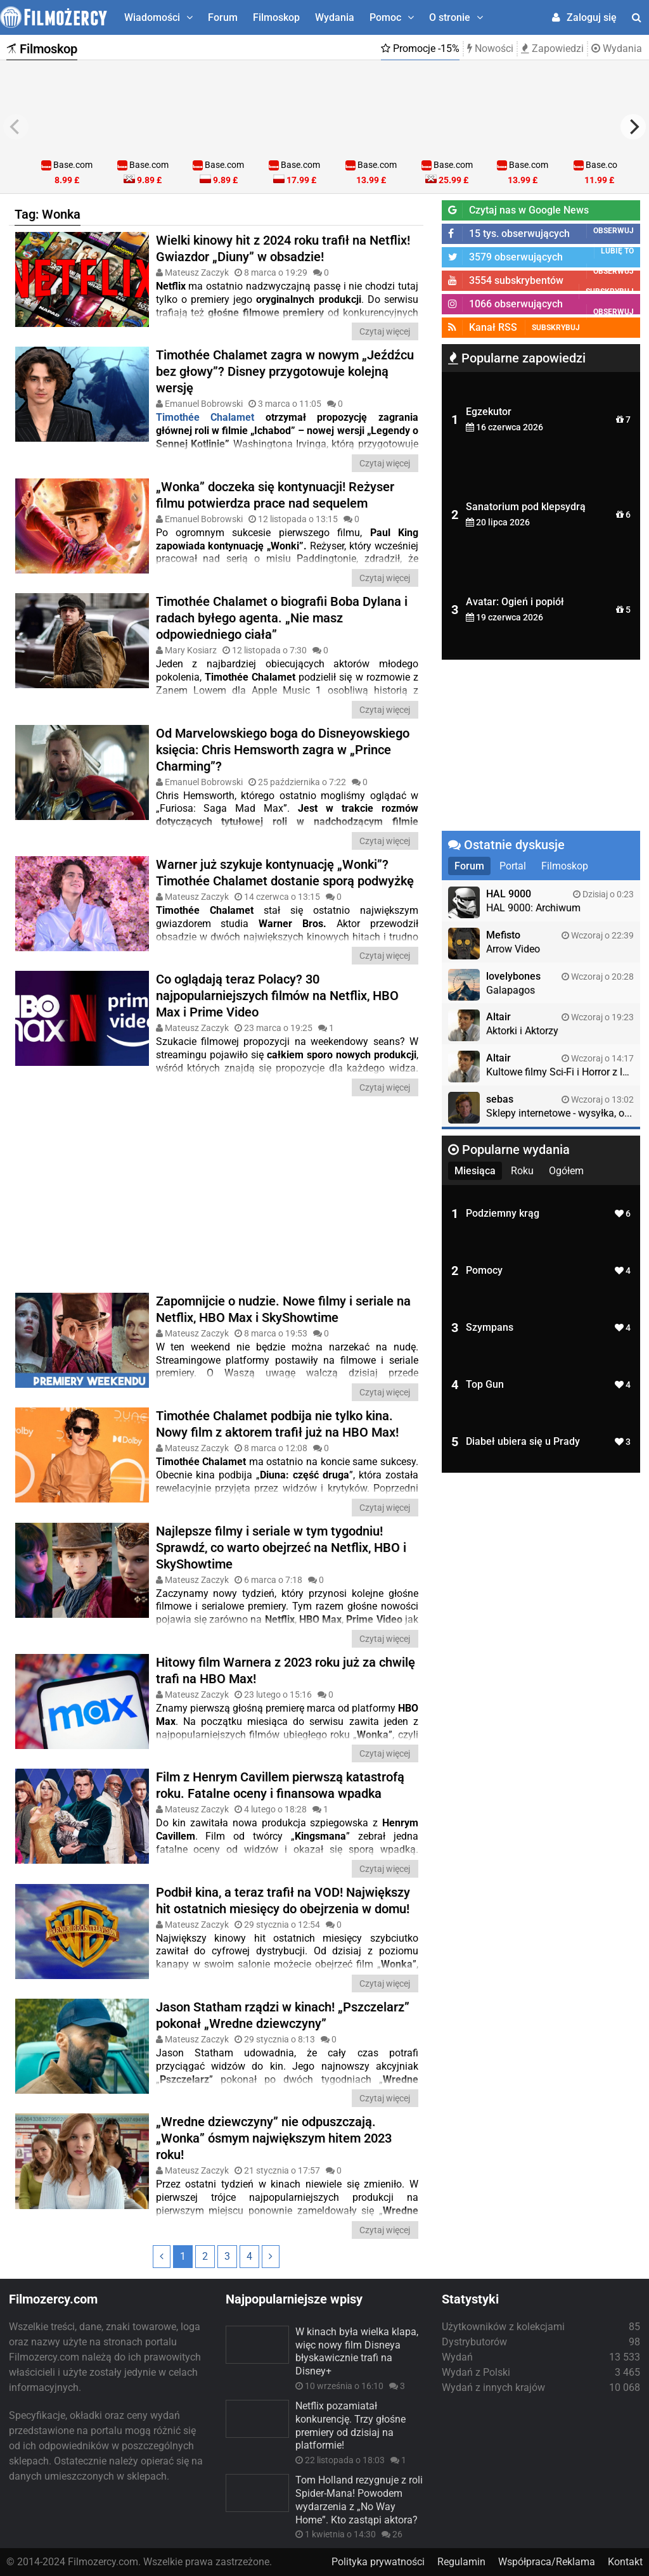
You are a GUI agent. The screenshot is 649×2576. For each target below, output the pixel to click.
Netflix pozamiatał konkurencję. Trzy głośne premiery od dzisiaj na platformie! (350, 2425)
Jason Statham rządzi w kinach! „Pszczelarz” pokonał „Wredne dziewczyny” (282, 2015)
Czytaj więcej (384, 331)
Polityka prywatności (378, 2562)
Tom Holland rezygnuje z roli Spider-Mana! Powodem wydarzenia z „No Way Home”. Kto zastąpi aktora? (359, 2499)
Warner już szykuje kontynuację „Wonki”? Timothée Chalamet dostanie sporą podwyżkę (285, 872)
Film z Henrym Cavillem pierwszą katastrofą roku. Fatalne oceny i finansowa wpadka (280, 1785)
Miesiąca (475, 1171)
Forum (223, 17)
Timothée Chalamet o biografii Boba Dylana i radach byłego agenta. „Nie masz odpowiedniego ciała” (282, 618)
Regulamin (461, 2562)
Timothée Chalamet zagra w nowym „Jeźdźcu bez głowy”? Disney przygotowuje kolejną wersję (285, 371)
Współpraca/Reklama (546, 2562)
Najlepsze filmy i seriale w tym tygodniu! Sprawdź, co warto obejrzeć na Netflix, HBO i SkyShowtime (281, 1547)
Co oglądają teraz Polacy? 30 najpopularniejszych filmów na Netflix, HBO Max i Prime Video (277, 995)
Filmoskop (276, 17)
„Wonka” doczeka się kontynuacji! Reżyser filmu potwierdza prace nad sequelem (275, 495)
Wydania (334, 17)
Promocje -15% (420, 48)
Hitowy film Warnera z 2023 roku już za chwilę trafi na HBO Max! (285, 1670)
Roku (522, 1171)
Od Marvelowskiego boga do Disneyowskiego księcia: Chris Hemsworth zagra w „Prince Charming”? (282, 750)
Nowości (490, 48)
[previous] (16, 126)
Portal (512, 866)
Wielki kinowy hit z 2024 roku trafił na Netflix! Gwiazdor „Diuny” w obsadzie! (283, 248)
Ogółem (566, 1171)
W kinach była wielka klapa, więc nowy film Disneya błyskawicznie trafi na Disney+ (356, 2351)
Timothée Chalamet (205, 417)
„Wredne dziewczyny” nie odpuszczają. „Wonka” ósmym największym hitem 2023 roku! (274, 2138)
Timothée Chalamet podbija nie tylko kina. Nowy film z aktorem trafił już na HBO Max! (277, 1424)
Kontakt (625, 2562)
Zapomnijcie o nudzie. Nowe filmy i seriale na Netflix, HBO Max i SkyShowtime (283, 1309)
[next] (633, 126)
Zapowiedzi (552, 48)
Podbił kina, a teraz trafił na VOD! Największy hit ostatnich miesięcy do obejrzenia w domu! (283, 1900)
